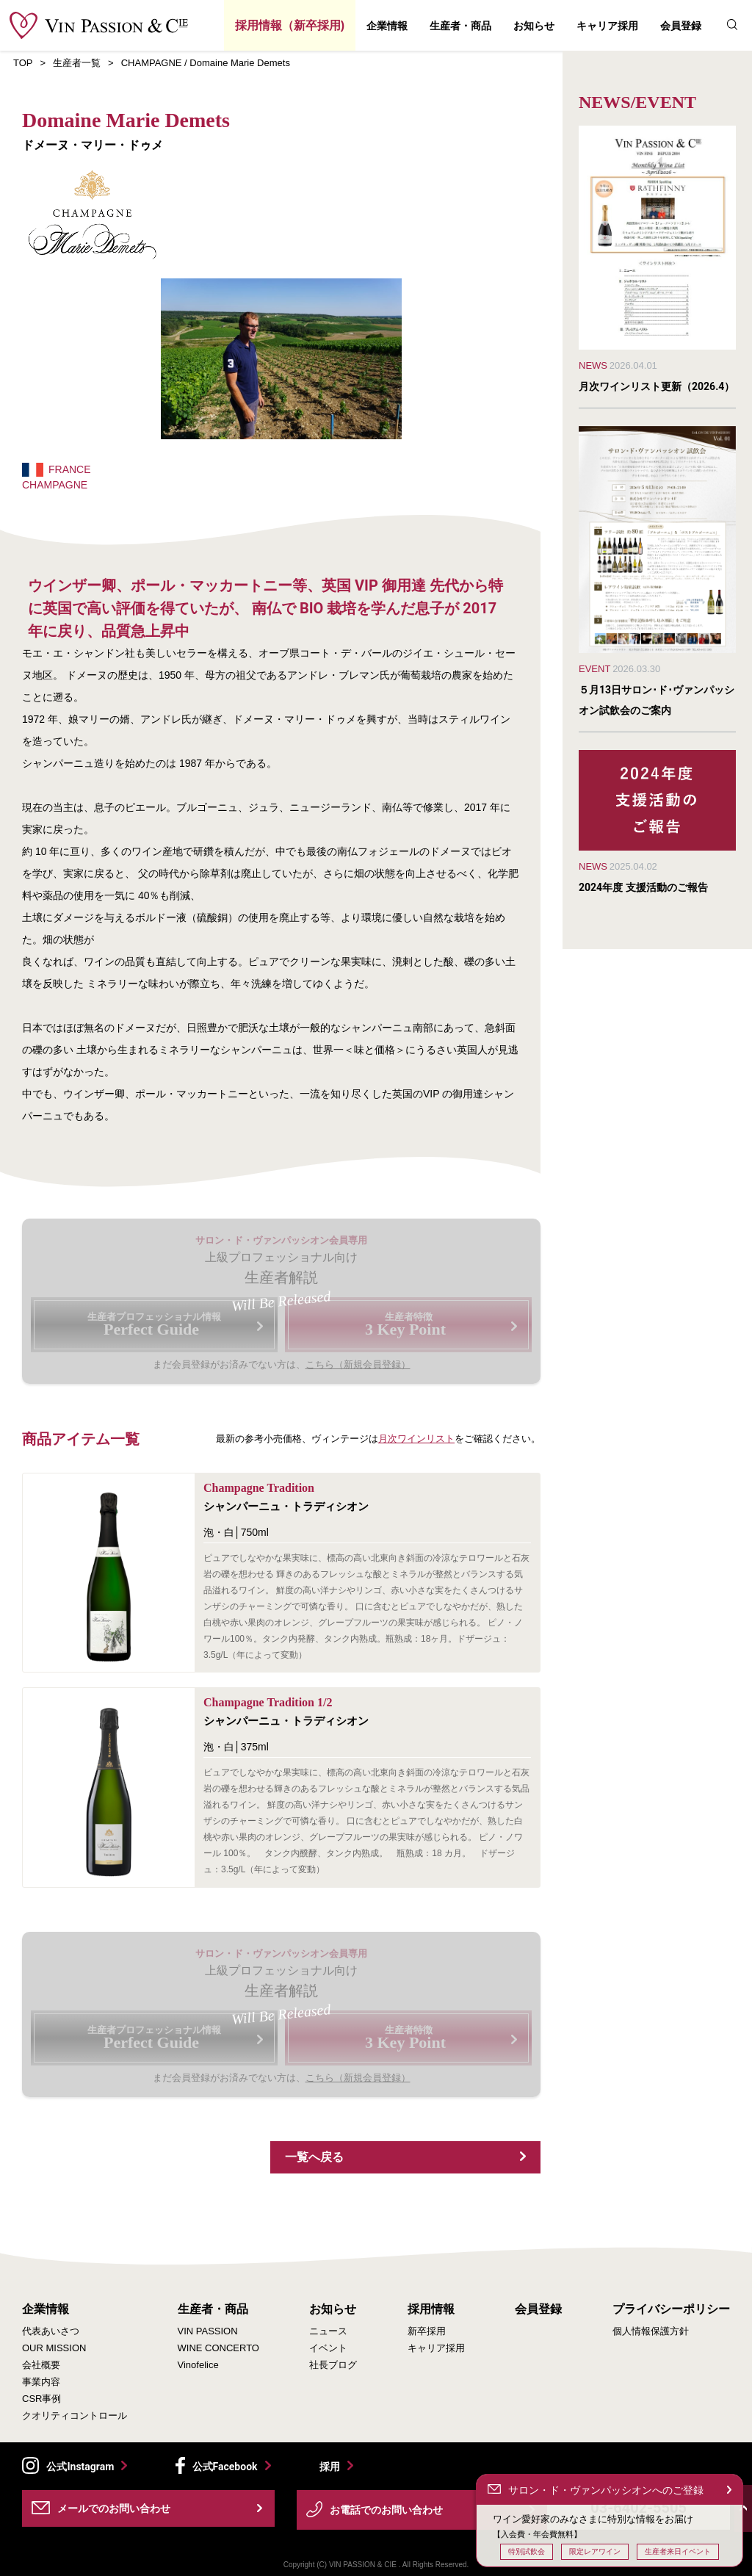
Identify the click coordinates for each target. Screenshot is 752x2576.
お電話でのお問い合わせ (386, 2510)
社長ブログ (333, 2365)
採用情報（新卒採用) (289, 25)
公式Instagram (80, 2466)
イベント (328, 2348)
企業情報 (387, 26)
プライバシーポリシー (671, 2309)
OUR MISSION (54, 2348)
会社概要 (41, 2365)
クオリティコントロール (74, 2415)
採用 (329, 2466)
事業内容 (41, 2381)
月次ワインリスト (416, 1438)
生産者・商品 (460, 26)
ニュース (328, 2331)
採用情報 (431, 2309)
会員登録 (680, 26)
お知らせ (533, 26)
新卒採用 (427, 2331)
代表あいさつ (50, 2331)
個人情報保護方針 (650, 2331)
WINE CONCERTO (218, 2348)
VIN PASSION (208, 2331)
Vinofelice (198, 2365)
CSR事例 (41, 2398)
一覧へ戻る (314, 2157)
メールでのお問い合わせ (113, 2508)
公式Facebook (225, 2466)
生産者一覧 (77, 63)
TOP (23, 63)
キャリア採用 (607, 26)
